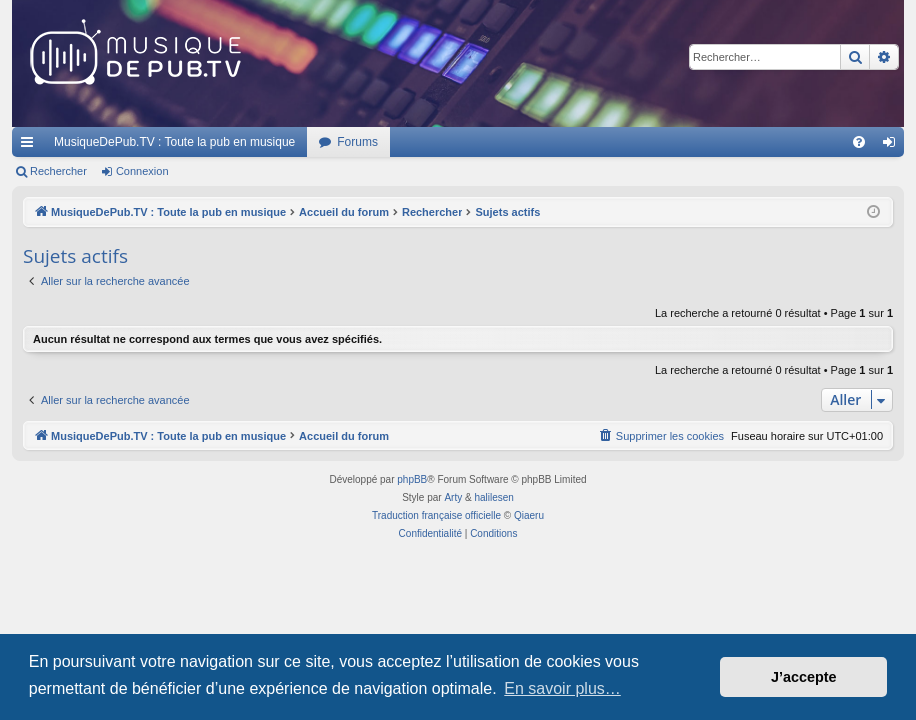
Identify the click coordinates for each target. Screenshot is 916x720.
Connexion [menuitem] (893, 146)
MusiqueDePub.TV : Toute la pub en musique (174, 142)
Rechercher (58, 171)
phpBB (412, 479)
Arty (453, 497)
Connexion (142, 171)
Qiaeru (529, 515)
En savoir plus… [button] (562, 688)
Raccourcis (31, 146)
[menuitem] (859, 142)
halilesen (493, 497)
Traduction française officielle (436, 515)
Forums (357, 142)
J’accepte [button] (804, 677)
